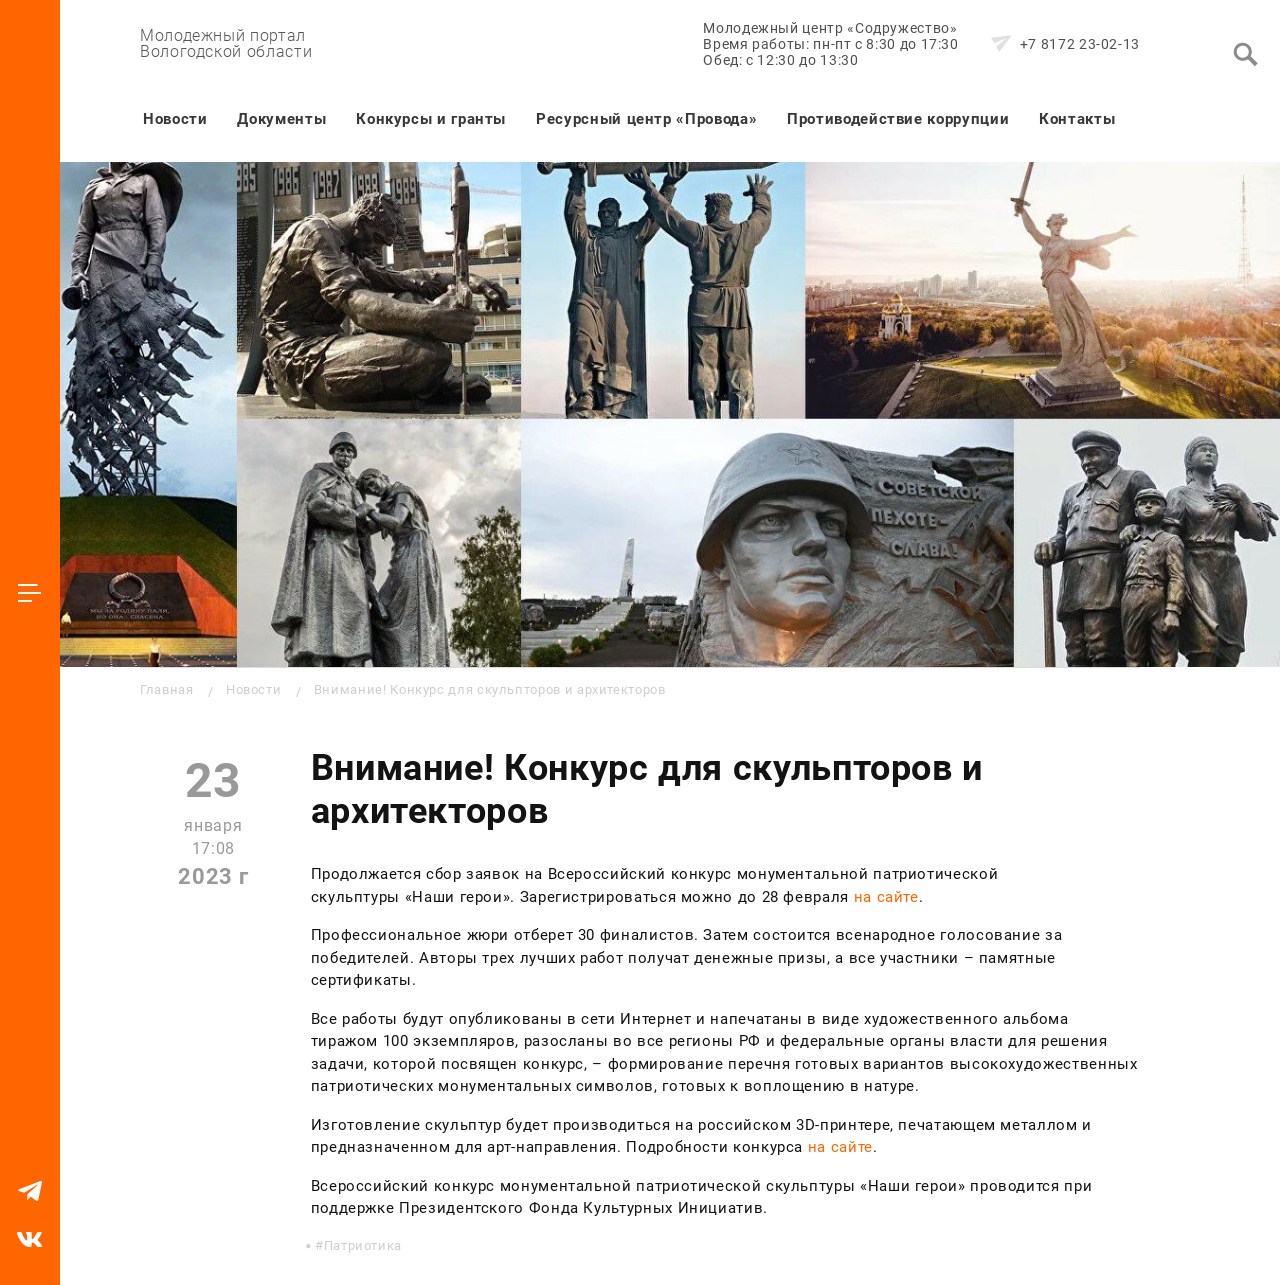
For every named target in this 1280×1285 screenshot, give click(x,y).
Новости (175, 119)
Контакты (1077, 119)
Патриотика (363, 1245)
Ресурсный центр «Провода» (646, 119)
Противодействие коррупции (898, 119)
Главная (166, 689)
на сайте (886, 897)
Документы (281, 119)
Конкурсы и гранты (431, 119)
